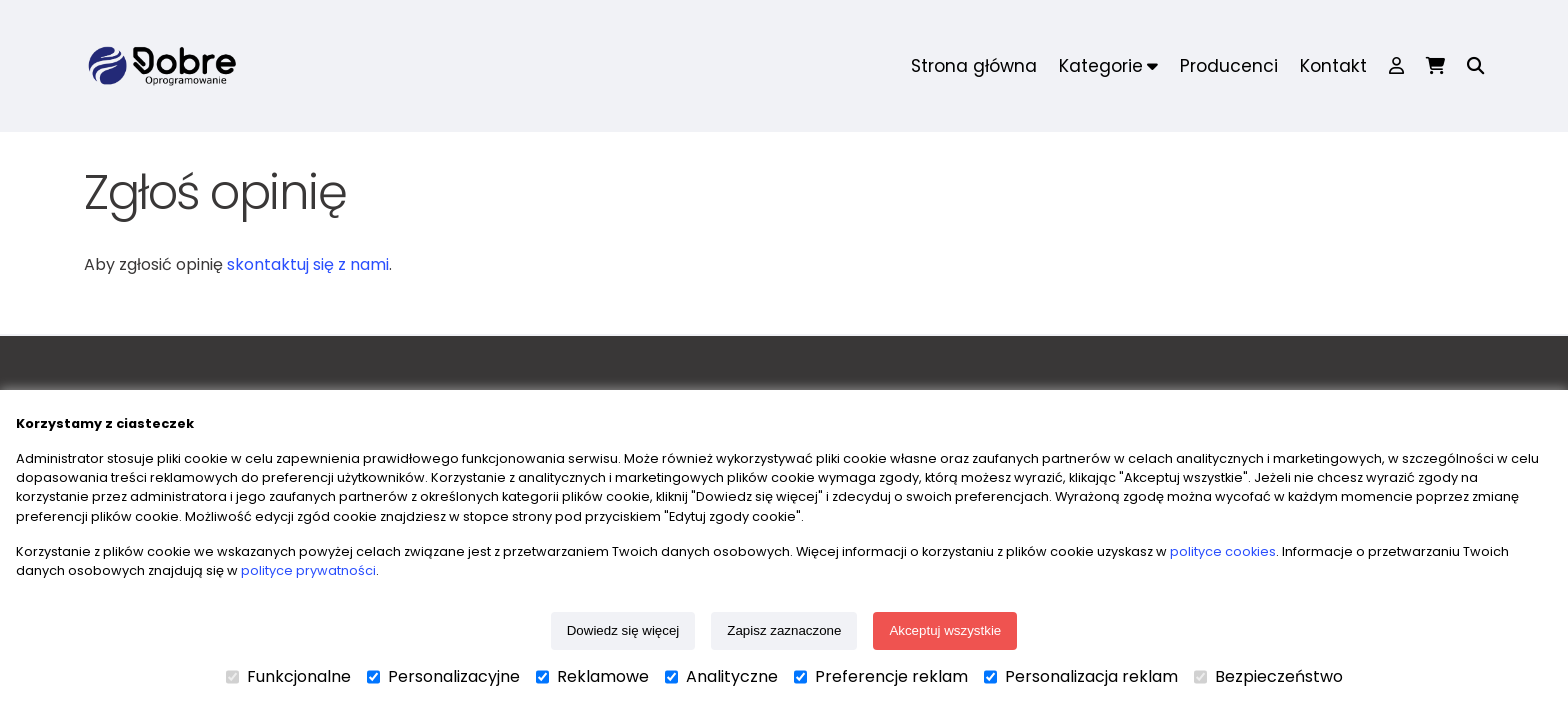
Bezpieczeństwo (1268, 677)
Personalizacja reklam (1081, 677)
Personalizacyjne (443, 677)
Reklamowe (592, 677)
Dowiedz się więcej (623, 630)
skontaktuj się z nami (308, 264)
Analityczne (721, 677)
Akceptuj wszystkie (945, 630)
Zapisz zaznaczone (784, 630)
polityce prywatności (308, 570)
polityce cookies (1223, 551)
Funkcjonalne (288, 677)
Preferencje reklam (881, 677)
